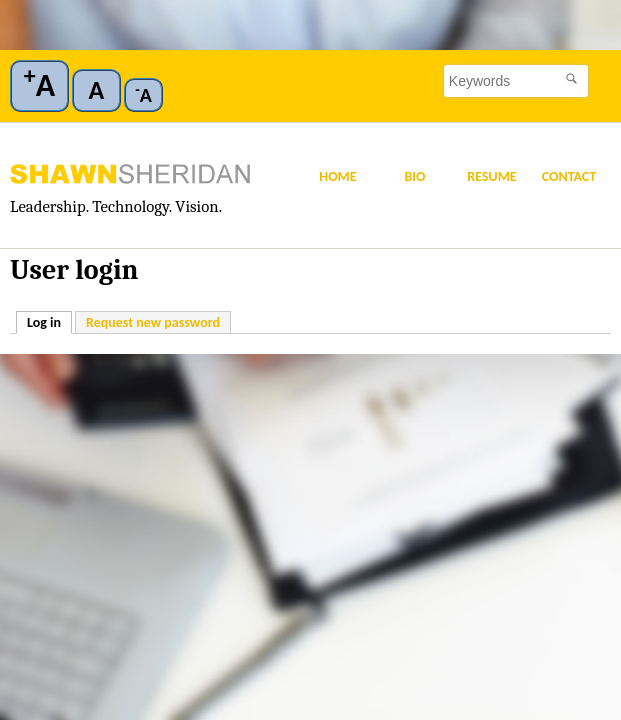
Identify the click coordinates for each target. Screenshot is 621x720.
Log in (49, 321)
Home (337, 176)
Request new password (153, 322)
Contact (569, 176)
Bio (414, 176)
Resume (491, 176)
